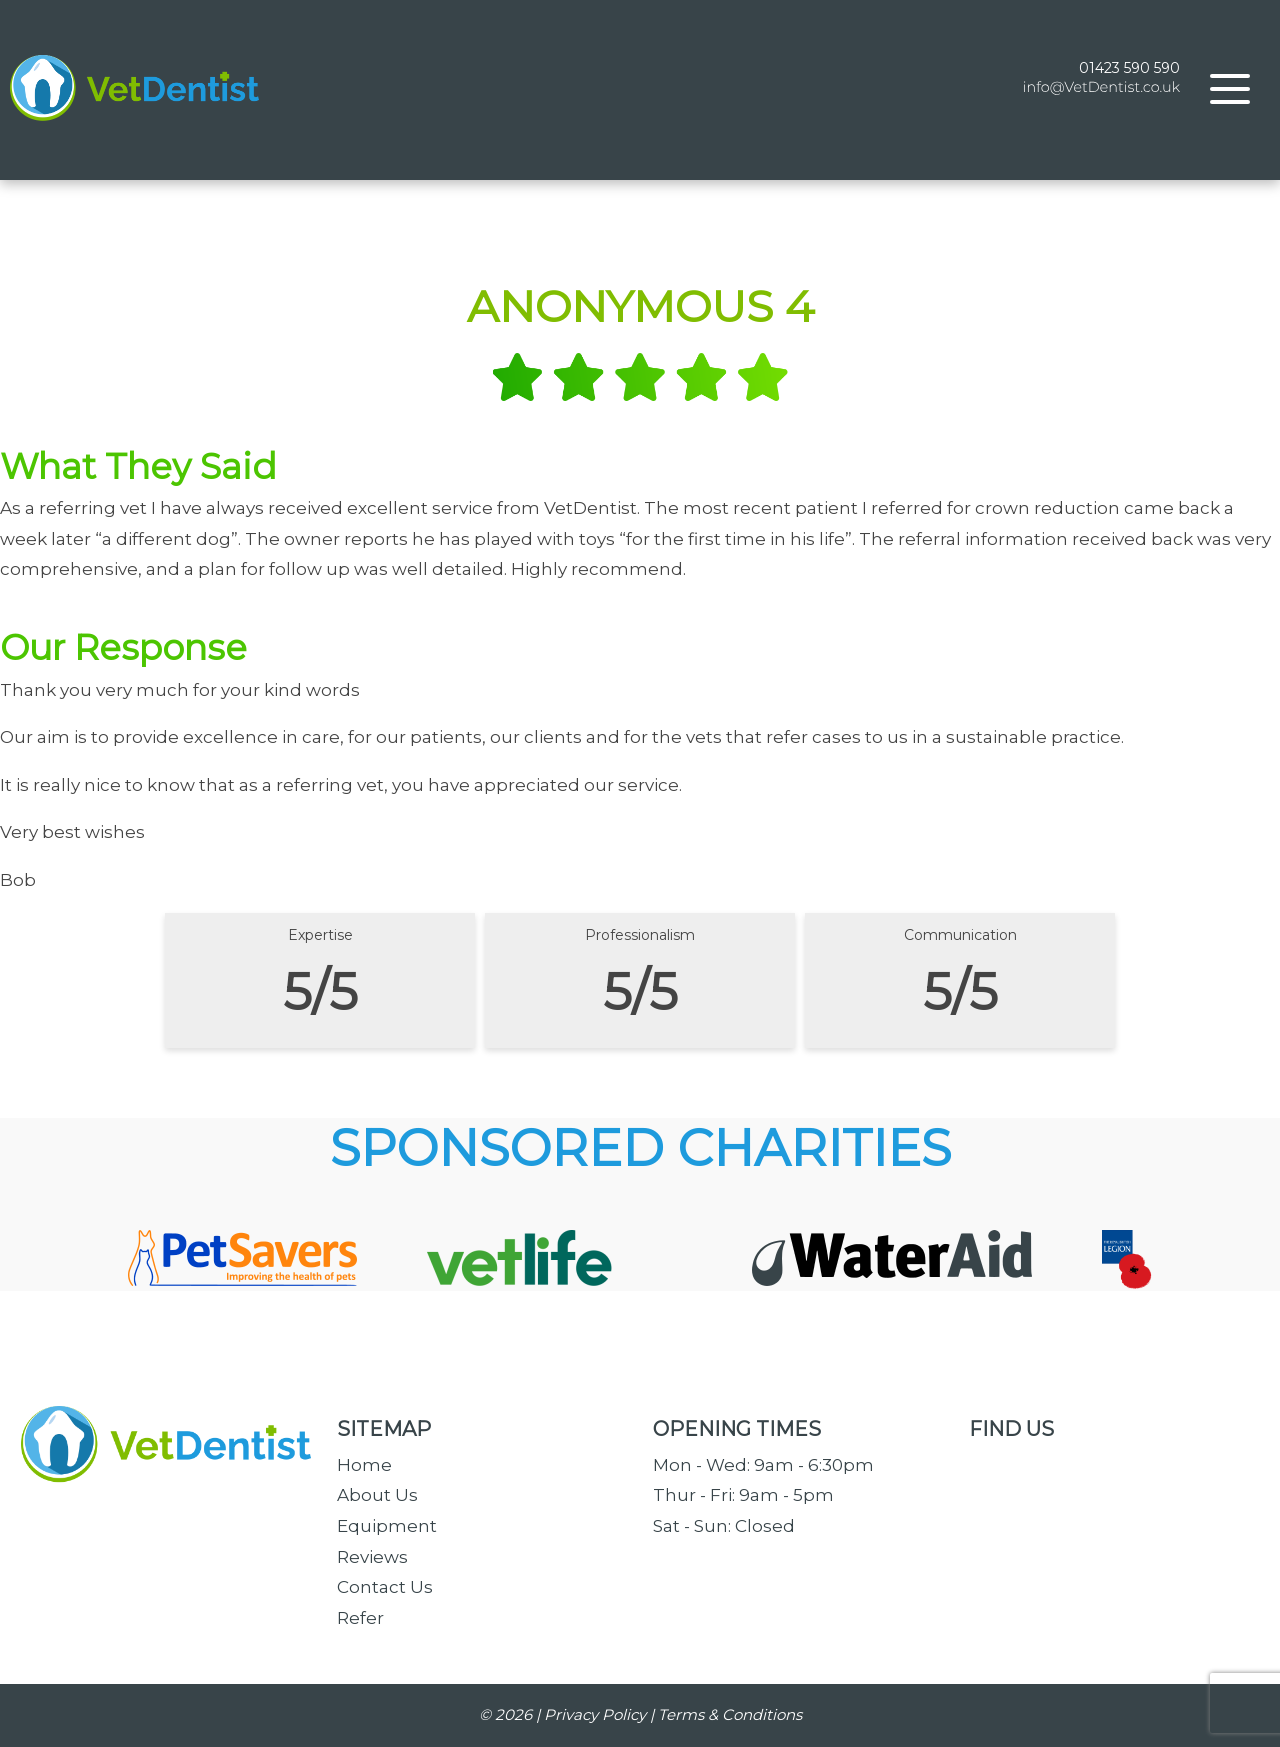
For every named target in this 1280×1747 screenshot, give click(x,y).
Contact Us (385, 1587)
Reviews (372, 1557)
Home (364, 1465)
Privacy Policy (595, 1714)
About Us (377, 1495)
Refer (360, 1618)
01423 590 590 (1129, 79)
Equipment (387, 1526)
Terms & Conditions (730, 1714)
